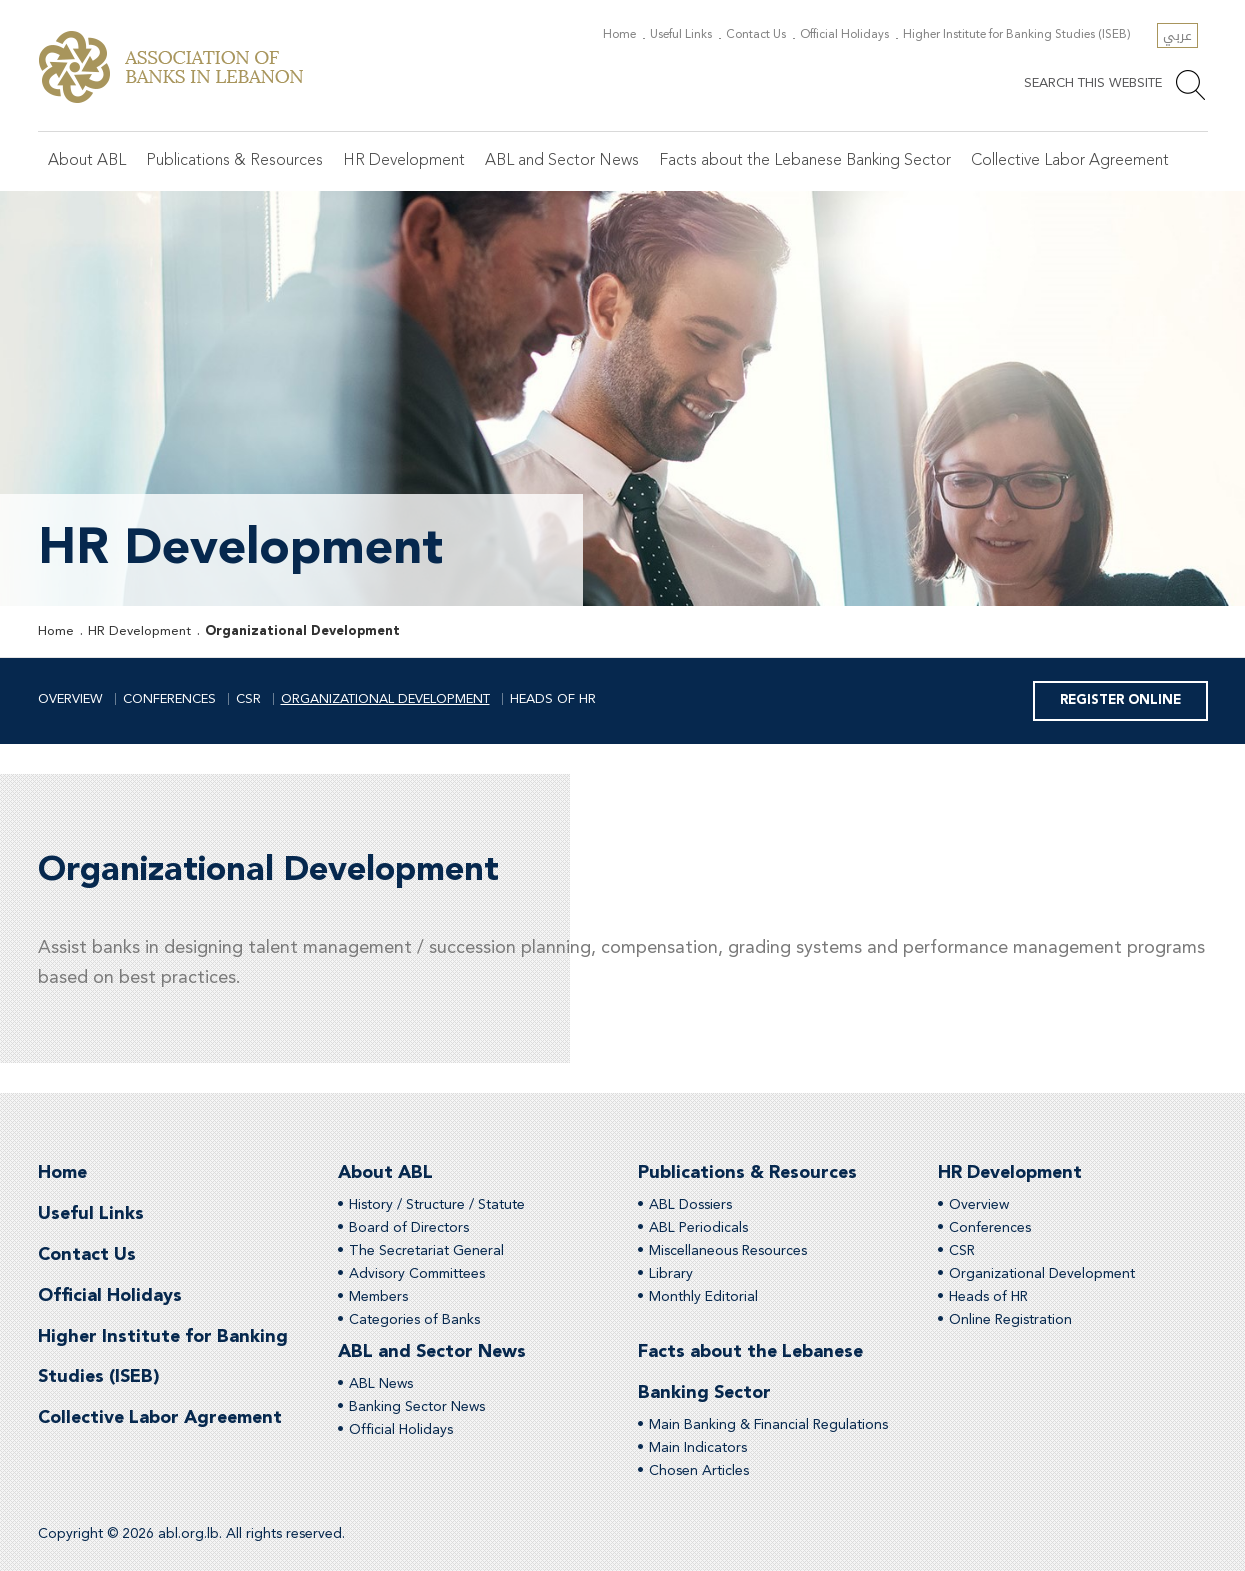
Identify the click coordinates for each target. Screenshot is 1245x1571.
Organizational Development (302, 631)
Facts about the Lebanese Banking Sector (805, 161)
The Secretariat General (426, 1251)
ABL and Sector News (562, 161)
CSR (248, 699)
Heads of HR (553, 699)
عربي (1177, 35)
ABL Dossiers (690, 1205)
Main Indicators (698, 1448)
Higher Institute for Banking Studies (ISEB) (1018, 35)
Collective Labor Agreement (1070, 161)
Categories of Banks (414, 1320)
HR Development (404, 161)
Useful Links (682, 35)
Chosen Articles (699, 1471)
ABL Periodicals (698, 1228)
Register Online (1120, 700)
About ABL (87, 161)
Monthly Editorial (703, 1297)
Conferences (169, 699)
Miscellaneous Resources (728, 1251)
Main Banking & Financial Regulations (768, 1425)
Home (620, 35)
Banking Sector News (417, 1407)
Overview (70, 699)
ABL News (381, 1384)
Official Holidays (845, 35)
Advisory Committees (417, 1274)
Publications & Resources (234, 161)
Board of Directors (409, 1228)
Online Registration (1010, 1320)
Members (378, 1297)
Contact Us (757, 35)
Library (671, 1274)
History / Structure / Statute (437, 1205)
